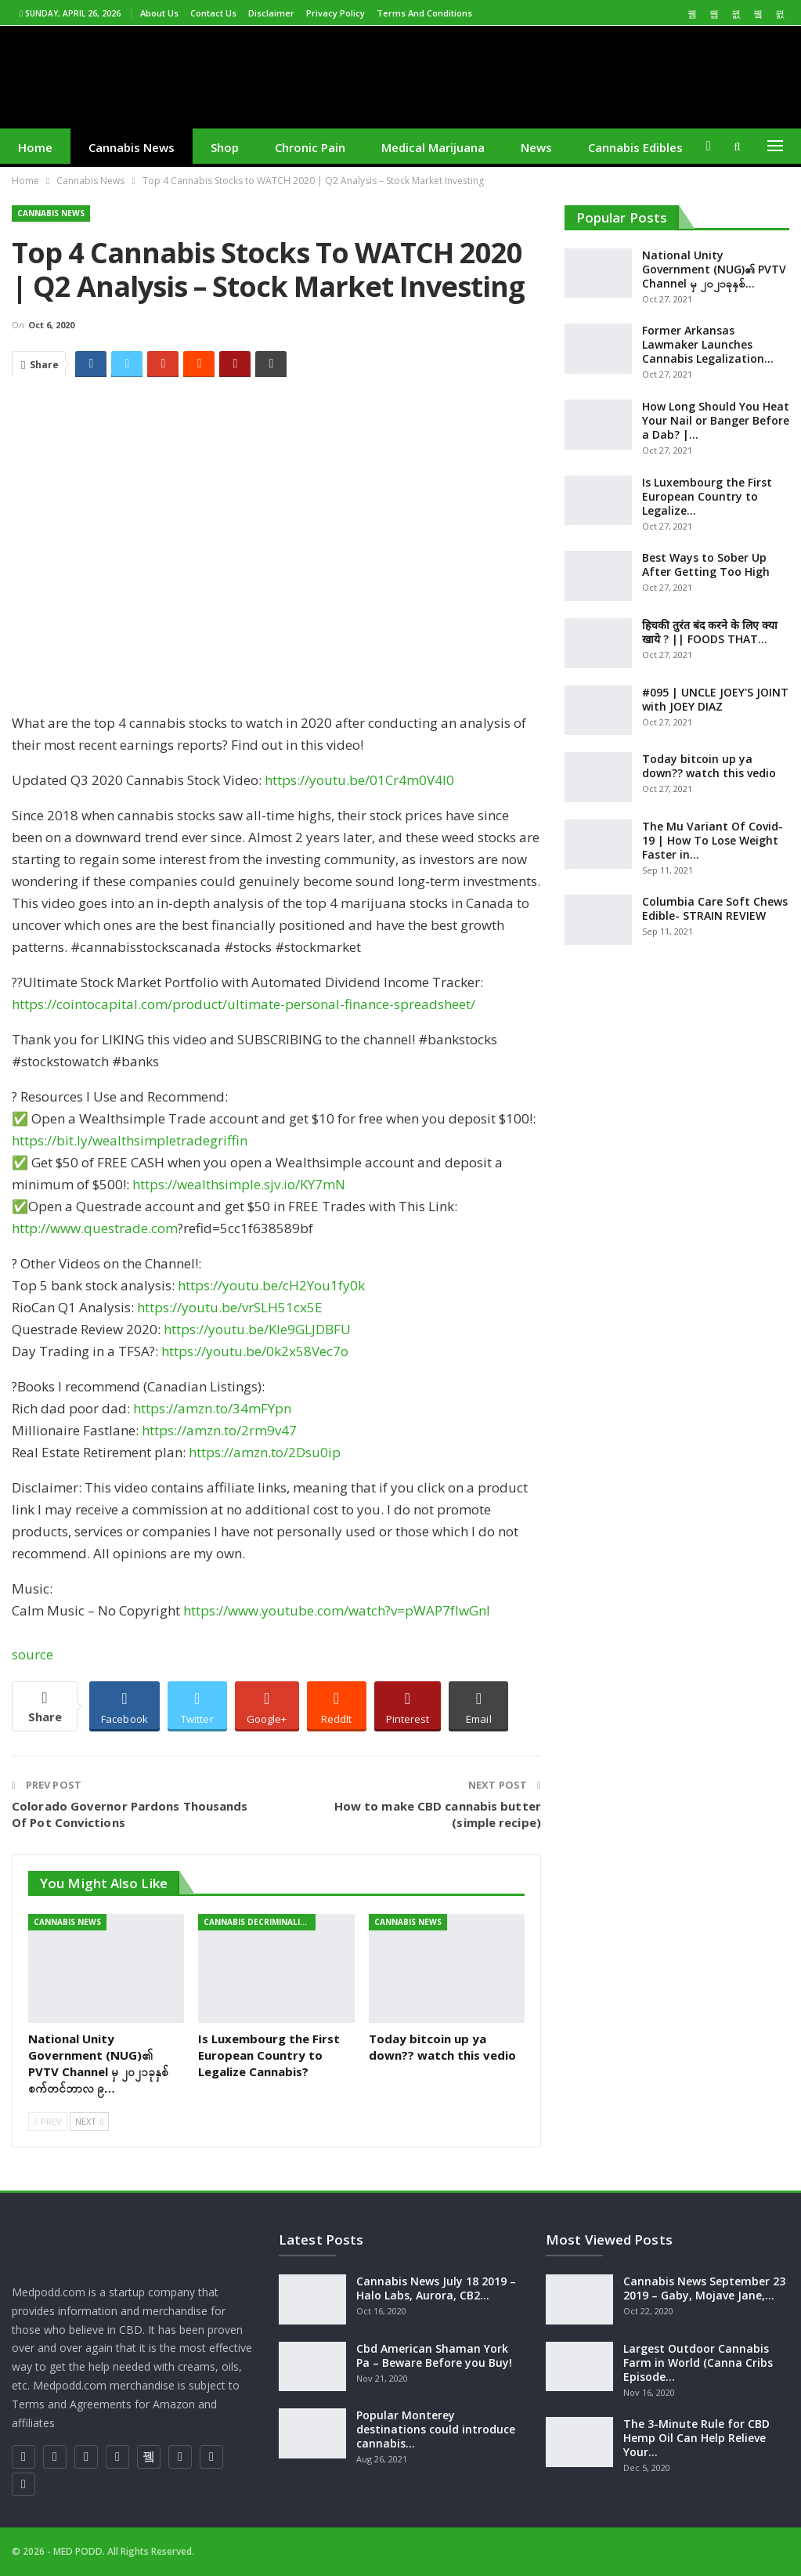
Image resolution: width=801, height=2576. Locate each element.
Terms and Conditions (424, 13)
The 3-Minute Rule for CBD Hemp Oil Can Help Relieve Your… (696, 2437)
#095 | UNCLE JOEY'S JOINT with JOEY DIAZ (715, 699)
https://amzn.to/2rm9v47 (219, 1430)
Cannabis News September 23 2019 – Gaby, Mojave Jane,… (704, 2288)
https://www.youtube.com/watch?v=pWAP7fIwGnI (336, 1610)
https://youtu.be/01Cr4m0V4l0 (359, 780)
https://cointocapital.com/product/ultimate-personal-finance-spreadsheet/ (243, 1004)
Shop (225, 147)
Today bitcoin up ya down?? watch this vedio (709, 765)
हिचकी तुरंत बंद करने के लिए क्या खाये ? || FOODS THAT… (710, 631)
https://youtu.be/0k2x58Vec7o (254, 1351)
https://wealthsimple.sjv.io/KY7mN (238, 1184)
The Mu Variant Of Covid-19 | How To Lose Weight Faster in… (712, 840)
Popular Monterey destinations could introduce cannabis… (435, 2429)
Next (89, 2121)
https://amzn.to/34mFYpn (212, 1408)
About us (159, 13)
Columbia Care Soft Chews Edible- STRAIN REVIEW (715, 908)
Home (35, 147)
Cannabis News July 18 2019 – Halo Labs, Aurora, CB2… (436, 2288)
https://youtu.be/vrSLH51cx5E (230, 1307)
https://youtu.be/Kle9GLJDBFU (257, 1329)
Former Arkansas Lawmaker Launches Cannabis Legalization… (708, 344)
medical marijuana (433, 147)
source (32, 1654)
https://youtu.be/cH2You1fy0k (271, 1285)
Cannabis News (131, 147)
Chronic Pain (310, 147)
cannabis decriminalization (260, 1921)
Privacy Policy (335, 13)
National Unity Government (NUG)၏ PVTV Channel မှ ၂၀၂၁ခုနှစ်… (714, 269)
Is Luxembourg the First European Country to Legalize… (707, 496)
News (536, 147)
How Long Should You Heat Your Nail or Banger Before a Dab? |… (715, 420)
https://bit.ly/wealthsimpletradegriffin (129, 1140)
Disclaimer (271, 13)
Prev (48, 2121)
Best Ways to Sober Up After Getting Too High (706, 564)
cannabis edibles (635, 147)
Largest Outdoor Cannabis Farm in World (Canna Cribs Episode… (698, 2362)
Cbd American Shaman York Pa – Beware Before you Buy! (434, 2355)
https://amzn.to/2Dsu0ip (265, 1452)
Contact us (213, 13)
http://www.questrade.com (95, 1228)
